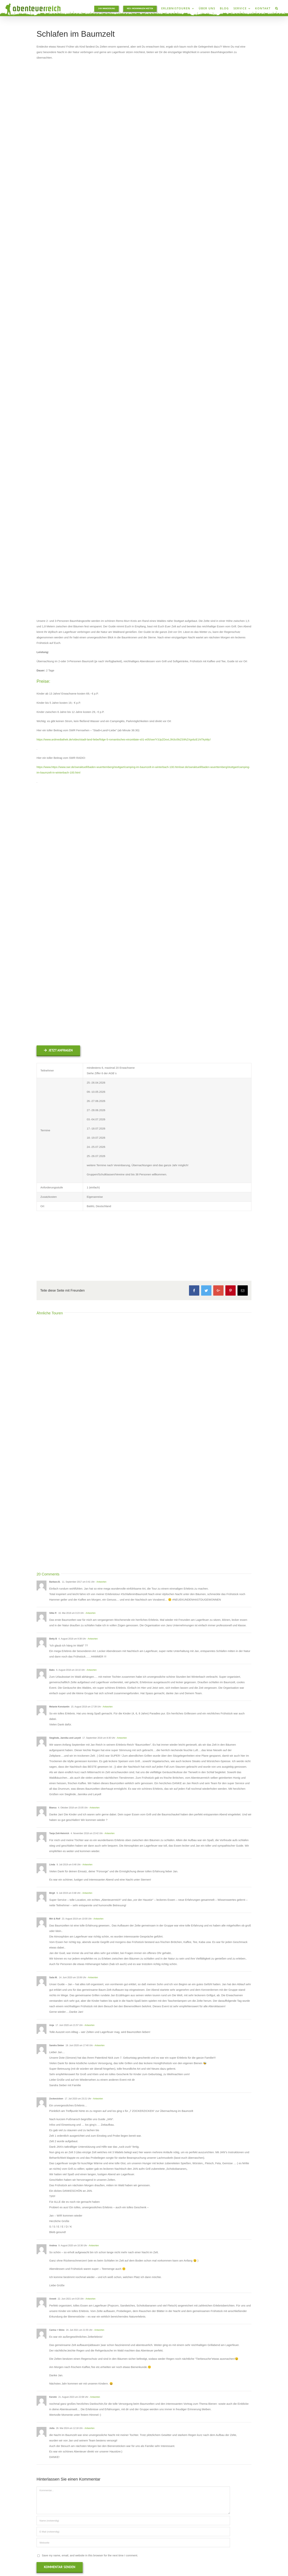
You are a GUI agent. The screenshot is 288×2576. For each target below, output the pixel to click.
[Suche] (276, 8)
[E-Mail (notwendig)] (133, 2531)
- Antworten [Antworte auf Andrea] (93, 2245)
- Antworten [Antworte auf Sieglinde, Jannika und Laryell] (121, 1738)
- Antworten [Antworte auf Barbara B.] (100, 1582)
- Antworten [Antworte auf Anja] (89, 2025)
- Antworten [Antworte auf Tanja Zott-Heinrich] (109, 1833)
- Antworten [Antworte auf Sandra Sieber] (99, 2045)
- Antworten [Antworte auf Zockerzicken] (97, 2098)
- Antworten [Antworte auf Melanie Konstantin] (107, 1706)
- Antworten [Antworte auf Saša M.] (92, 1977)
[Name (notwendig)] (133, 2520)
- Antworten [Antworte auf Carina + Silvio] (98, 2330)
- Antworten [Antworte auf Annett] (90, 2298)
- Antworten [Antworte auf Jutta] (89, 2428)
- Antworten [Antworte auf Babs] (91, 1670)
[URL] (133, 2542)
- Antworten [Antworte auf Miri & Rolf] (97, 1918)
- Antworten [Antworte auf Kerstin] (94, 2397)
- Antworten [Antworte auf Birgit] (86, 1893)
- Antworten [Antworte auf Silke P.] (90, 1613)
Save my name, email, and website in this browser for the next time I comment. (90, 2555)
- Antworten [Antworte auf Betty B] (92, 1638)
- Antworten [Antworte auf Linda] (86, 1864)
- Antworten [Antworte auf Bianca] (94, 1807)
